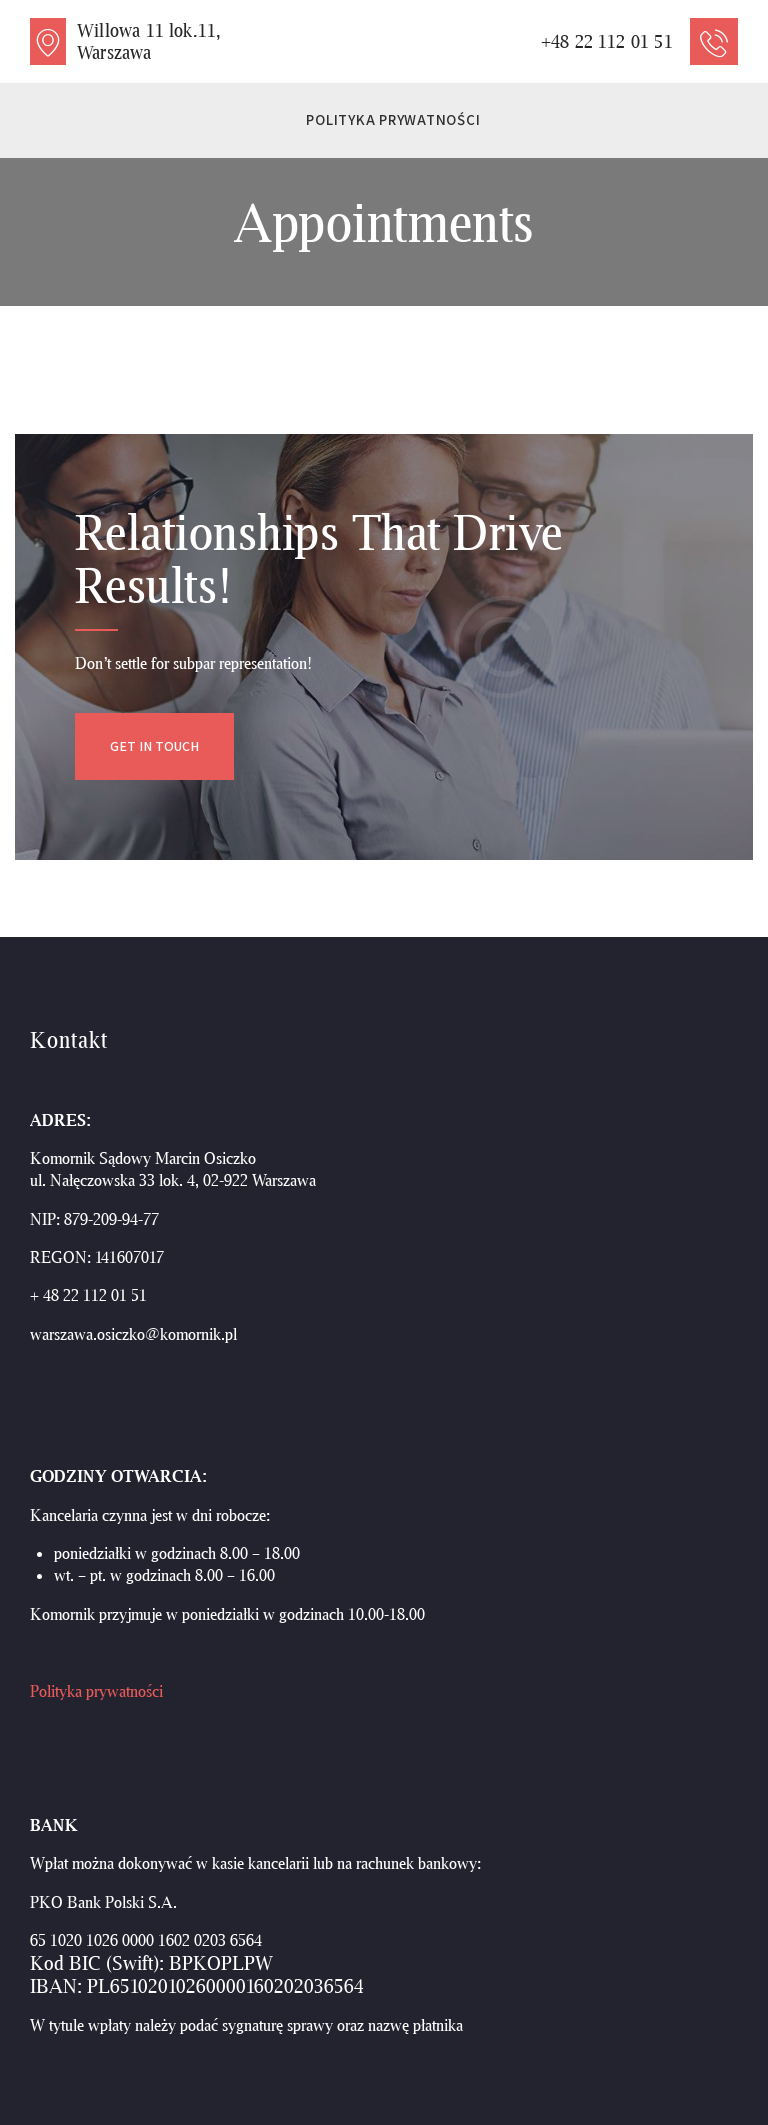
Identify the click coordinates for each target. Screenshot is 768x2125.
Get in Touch (154, 746)
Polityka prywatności (96, 1690)
